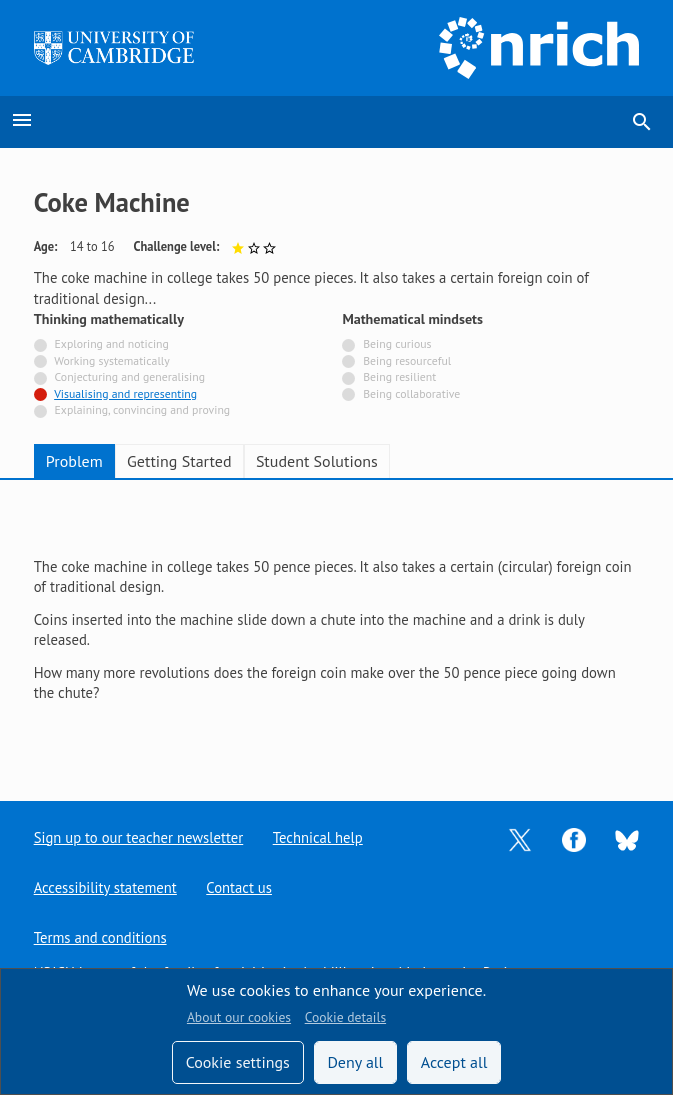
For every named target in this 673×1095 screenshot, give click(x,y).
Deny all (355, 1062)
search (642, 122)
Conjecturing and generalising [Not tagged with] (130, 376)
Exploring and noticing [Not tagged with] (112, 343)
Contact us (240, 887)
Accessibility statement (105, 887)
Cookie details (345, 1017)
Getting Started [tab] (179, 461)
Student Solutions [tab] (317, 461)
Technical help (318, 837)
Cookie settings (238, 1062)
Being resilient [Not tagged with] (399, 376)
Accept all (454, 1062)
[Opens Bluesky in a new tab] (627, 838)
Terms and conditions (100, 937)
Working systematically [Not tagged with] (112, 360)
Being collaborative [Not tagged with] (411, 393)
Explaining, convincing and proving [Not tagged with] (143, 409)
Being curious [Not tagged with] (397, 343)
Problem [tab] (74, 461)
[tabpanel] (337, 624)
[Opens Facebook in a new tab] (574, 837)
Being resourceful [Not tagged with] (407, 360)
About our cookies (239, 1017)
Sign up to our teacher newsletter (139, 837)
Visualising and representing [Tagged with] (125, 393)
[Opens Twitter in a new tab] (520, 837)
